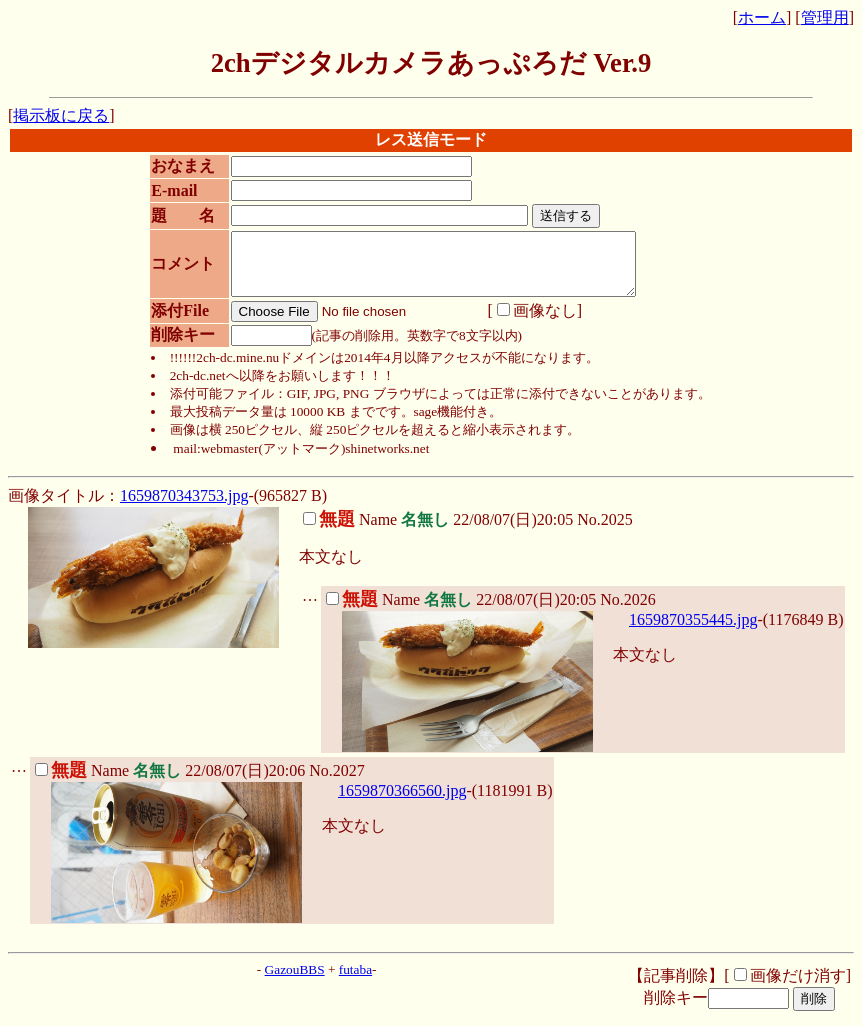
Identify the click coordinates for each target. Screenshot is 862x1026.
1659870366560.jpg (402, 802)
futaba (355, 981)
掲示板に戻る (61, 115)
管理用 (825, 17)
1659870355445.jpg (693, 631)
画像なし (530, 322)
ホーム (762, 17)
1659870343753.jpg (184, 507)
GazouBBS (295, 981)
